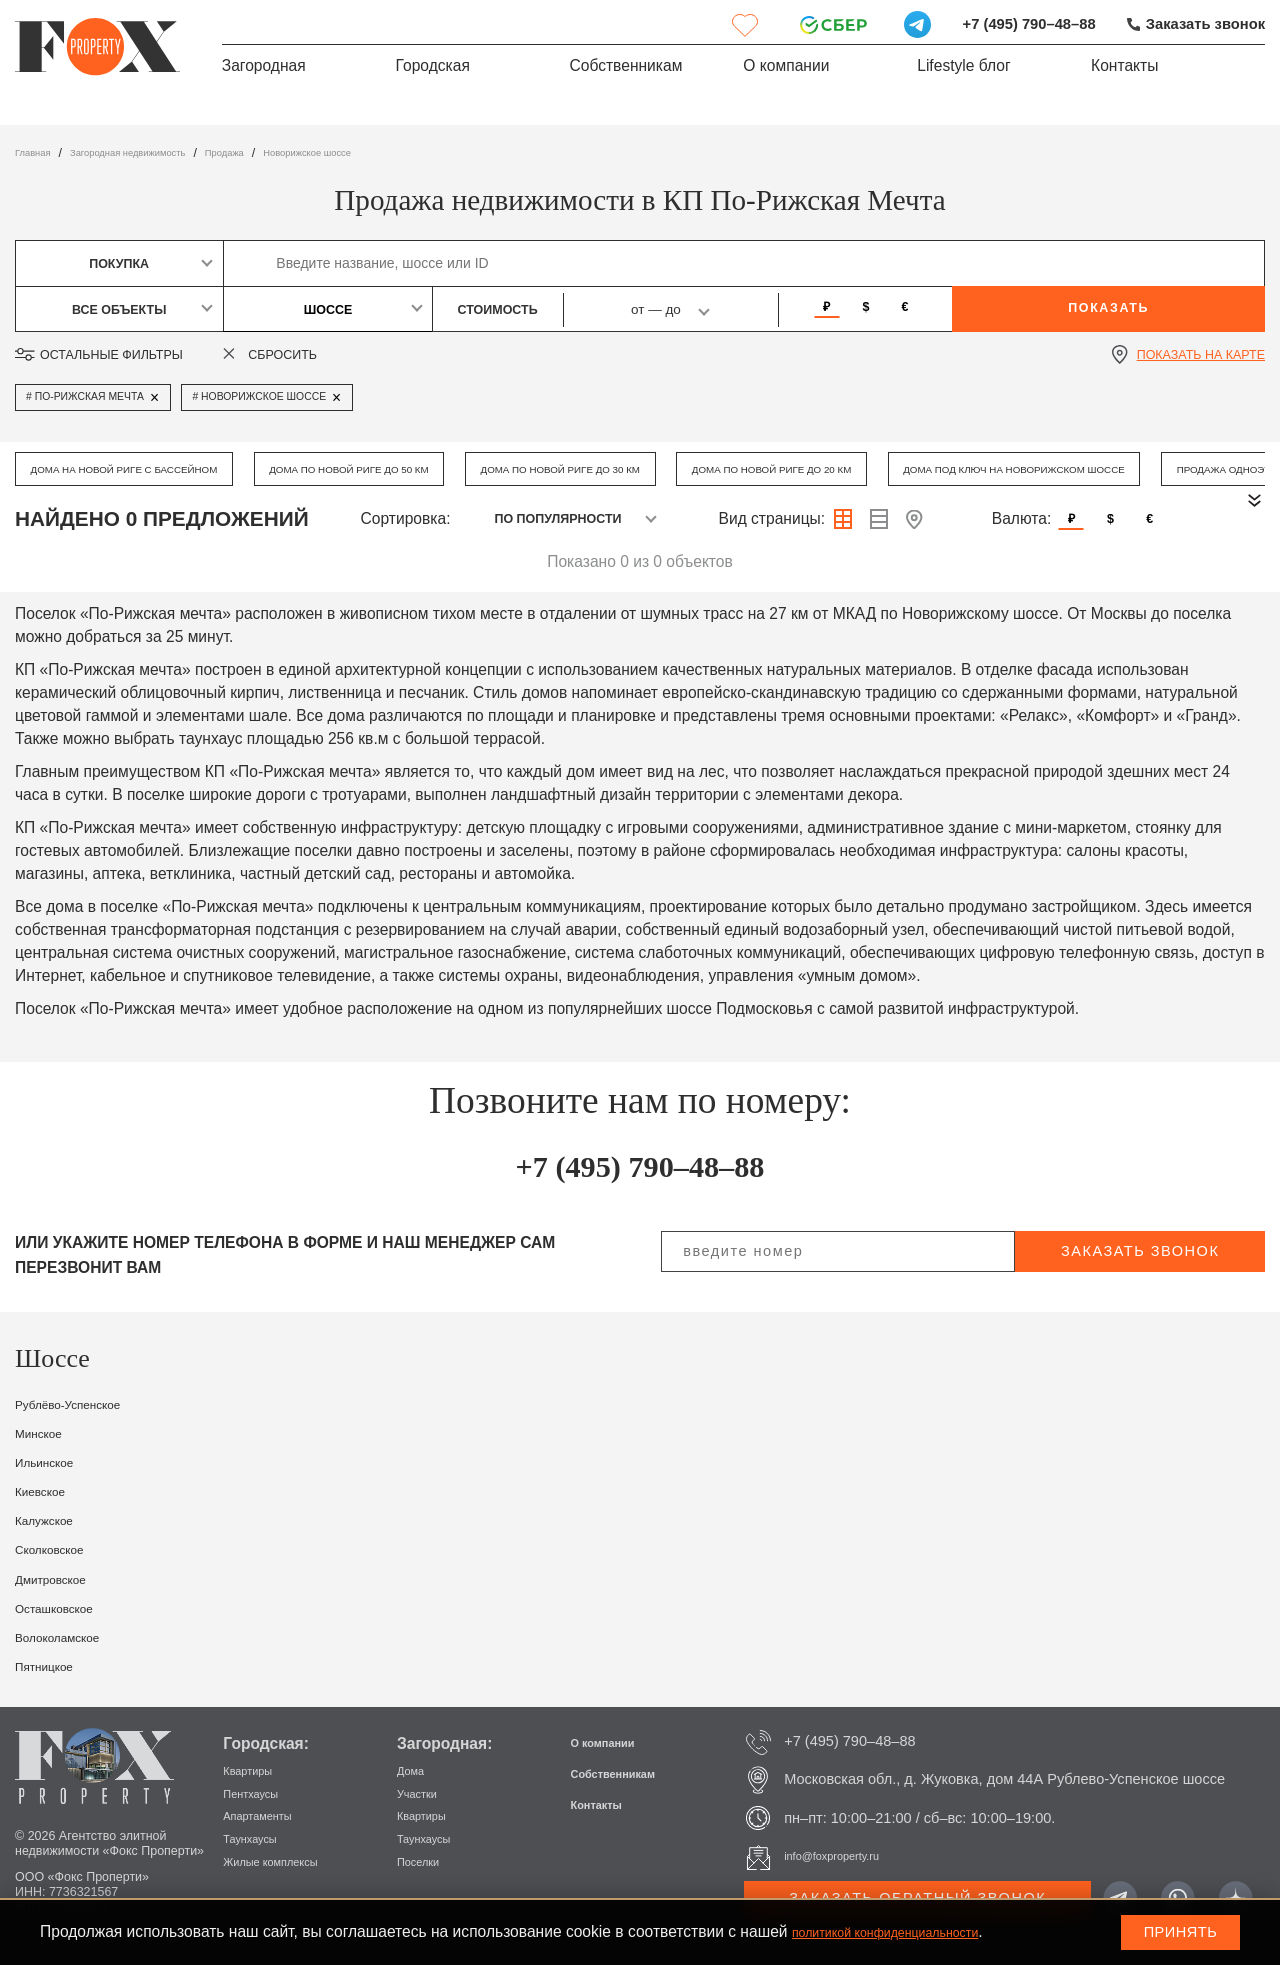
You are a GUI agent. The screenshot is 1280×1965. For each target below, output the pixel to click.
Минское (46, 1432)
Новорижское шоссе (385, 153)
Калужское (53, 1519)
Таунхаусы (258, 1838)
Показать (1108, 308)
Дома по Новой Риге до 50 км (423, 469)
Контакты (1124, 69)
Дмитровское (62, 1578)
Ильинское (54, 1461)
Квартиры (255, 1770)
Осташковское (67, 1607)
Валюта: (1022, 518)
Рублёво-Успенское (85, 1403)
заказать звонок (1140, 1251)
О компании (786, 69)
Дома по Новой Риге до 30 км (678, 469)
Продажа (282, 153)
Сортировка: (406, 518)
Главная (38, 153)
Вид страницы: (772, 518)
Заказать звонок (1202, 24)
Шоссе (328, 310)
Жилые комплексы (286, 1861)
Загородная (264, 69)
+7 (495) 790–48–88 (1018, 24)
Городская (433, 69)
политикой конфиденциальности (910, 1931)
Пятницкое (53, 1665)
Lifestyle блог (963, 69)
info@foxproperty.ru (847, 1856)
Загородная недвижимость (159, 153)
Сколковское (61, 1548)
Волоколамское (71, 1636)
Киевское (48, 1490)
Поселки (425, 1861)
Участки (423, 1793)
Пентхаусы (259, 1793)
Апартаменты (268, 1815)
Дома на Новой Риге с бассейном (150, 469)
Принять (1181, 1932)
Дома (415, 1770)
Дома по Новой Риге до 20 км (934, 469)
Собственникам (625, 69)
